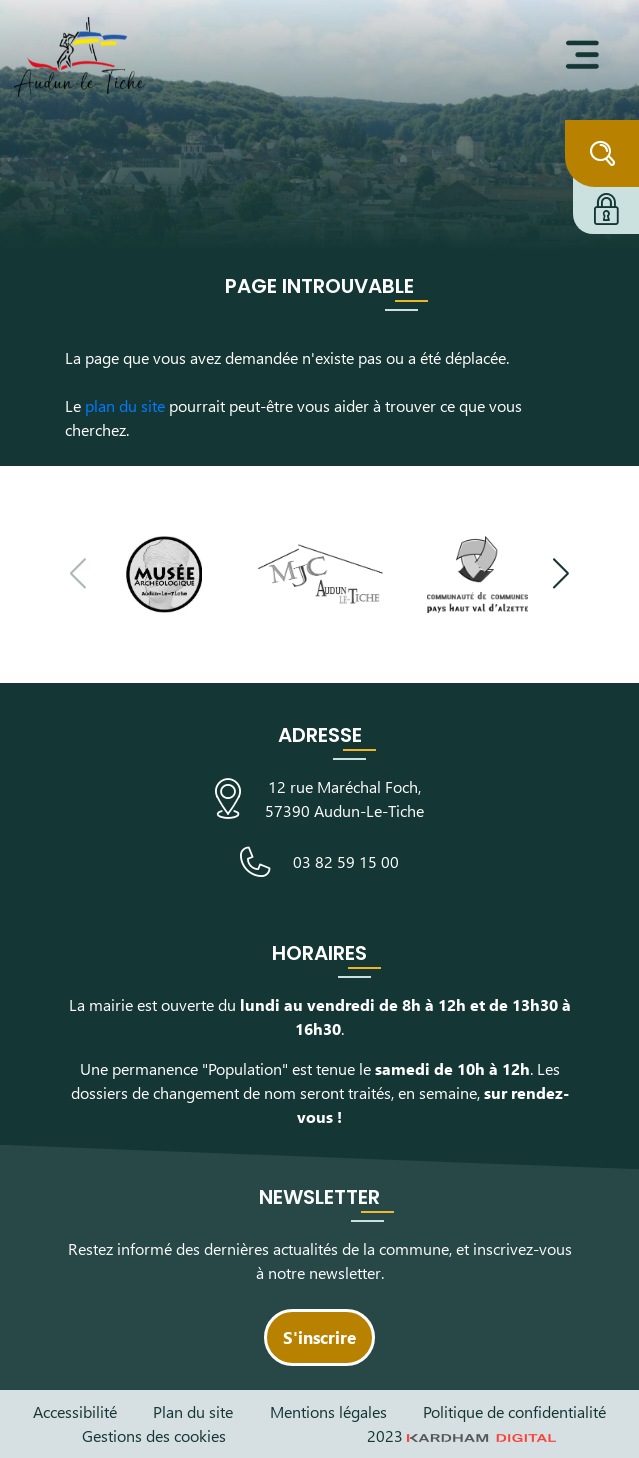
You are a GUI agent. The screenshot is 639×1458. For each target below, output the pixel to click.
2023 (462, 1435)
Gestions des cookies (154, 1435)
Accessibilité (75, 1411)
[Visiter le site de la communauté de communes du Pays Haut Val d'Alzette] (477, 574)
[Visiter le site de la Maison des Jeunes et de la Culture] (320, 574)
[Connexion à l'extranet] (606, 206)
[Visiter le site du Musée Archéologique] (162, 574)
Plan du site (193, 1411)
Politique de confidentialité (514, 1411)
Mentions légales (328, 1411)
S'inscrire (319, 1337)
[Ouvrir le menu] (582, 55)
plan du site (125, 405)
